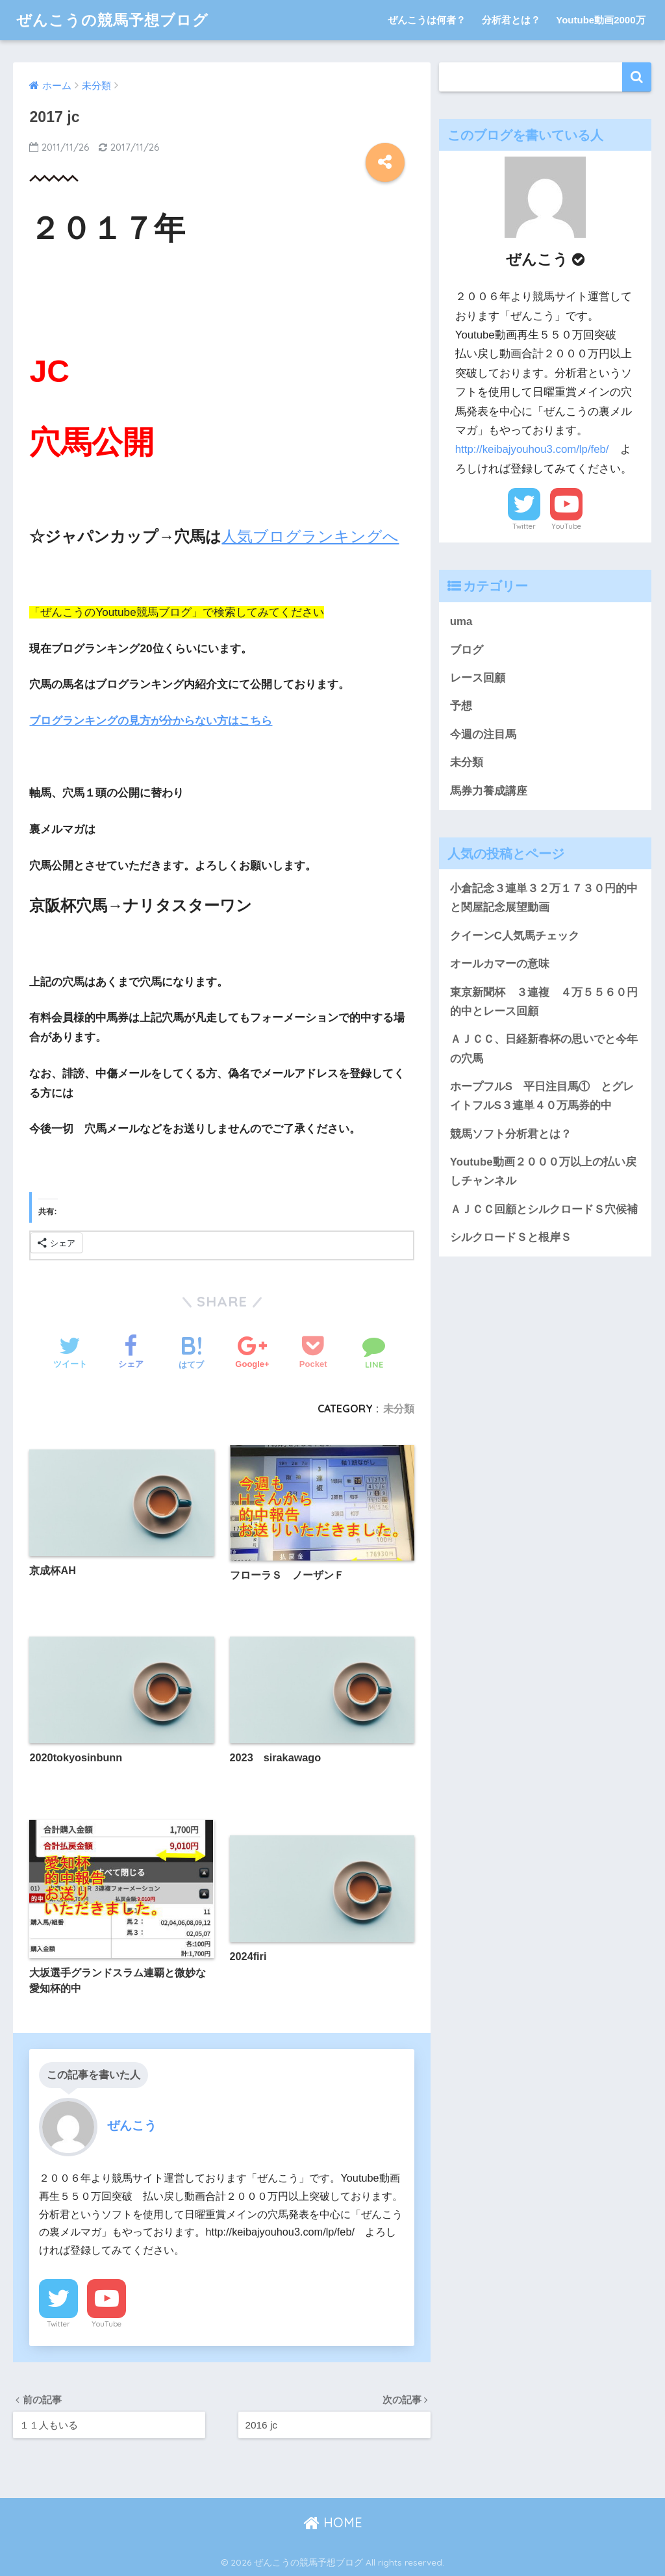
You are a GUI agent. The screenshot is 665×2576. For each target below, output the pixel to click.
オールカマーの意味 (499, 964)
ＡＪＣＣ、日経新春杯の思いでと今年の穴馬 (544, 1048)
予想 (461, 706)
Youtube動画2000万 (600, 19)
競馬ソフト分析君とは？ (510, 1134)
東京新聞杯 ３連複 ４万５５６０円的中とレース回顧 (544, 1001)
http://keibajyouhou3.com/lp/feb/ (532, 449)
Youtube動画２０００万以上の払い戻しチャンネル (543, 1171)
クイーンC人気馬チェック (514, 936)
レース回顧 (477, 678)
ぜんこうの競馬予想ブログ (112, 19)
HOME (332, 2522)
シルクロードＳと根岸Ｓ (510, 1237)
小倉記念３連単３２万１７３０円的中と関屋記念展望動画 (544, 897)
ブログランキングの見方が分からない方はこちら (150, 721)
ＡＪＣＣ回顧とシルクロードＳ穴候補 (544, 1209)
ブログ (466, 650)
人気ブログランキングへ (310, 536)
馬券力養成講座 (488, 791)
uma (461, 621)
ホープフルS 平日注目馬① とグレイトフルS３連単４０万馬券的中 (542, 1096)
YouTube (106, 2323)
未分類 (398, 1408)
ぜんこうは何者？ (427, 19)
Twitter (58, 2323)
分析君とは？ (511, 19)
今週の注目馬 (483, 734)
